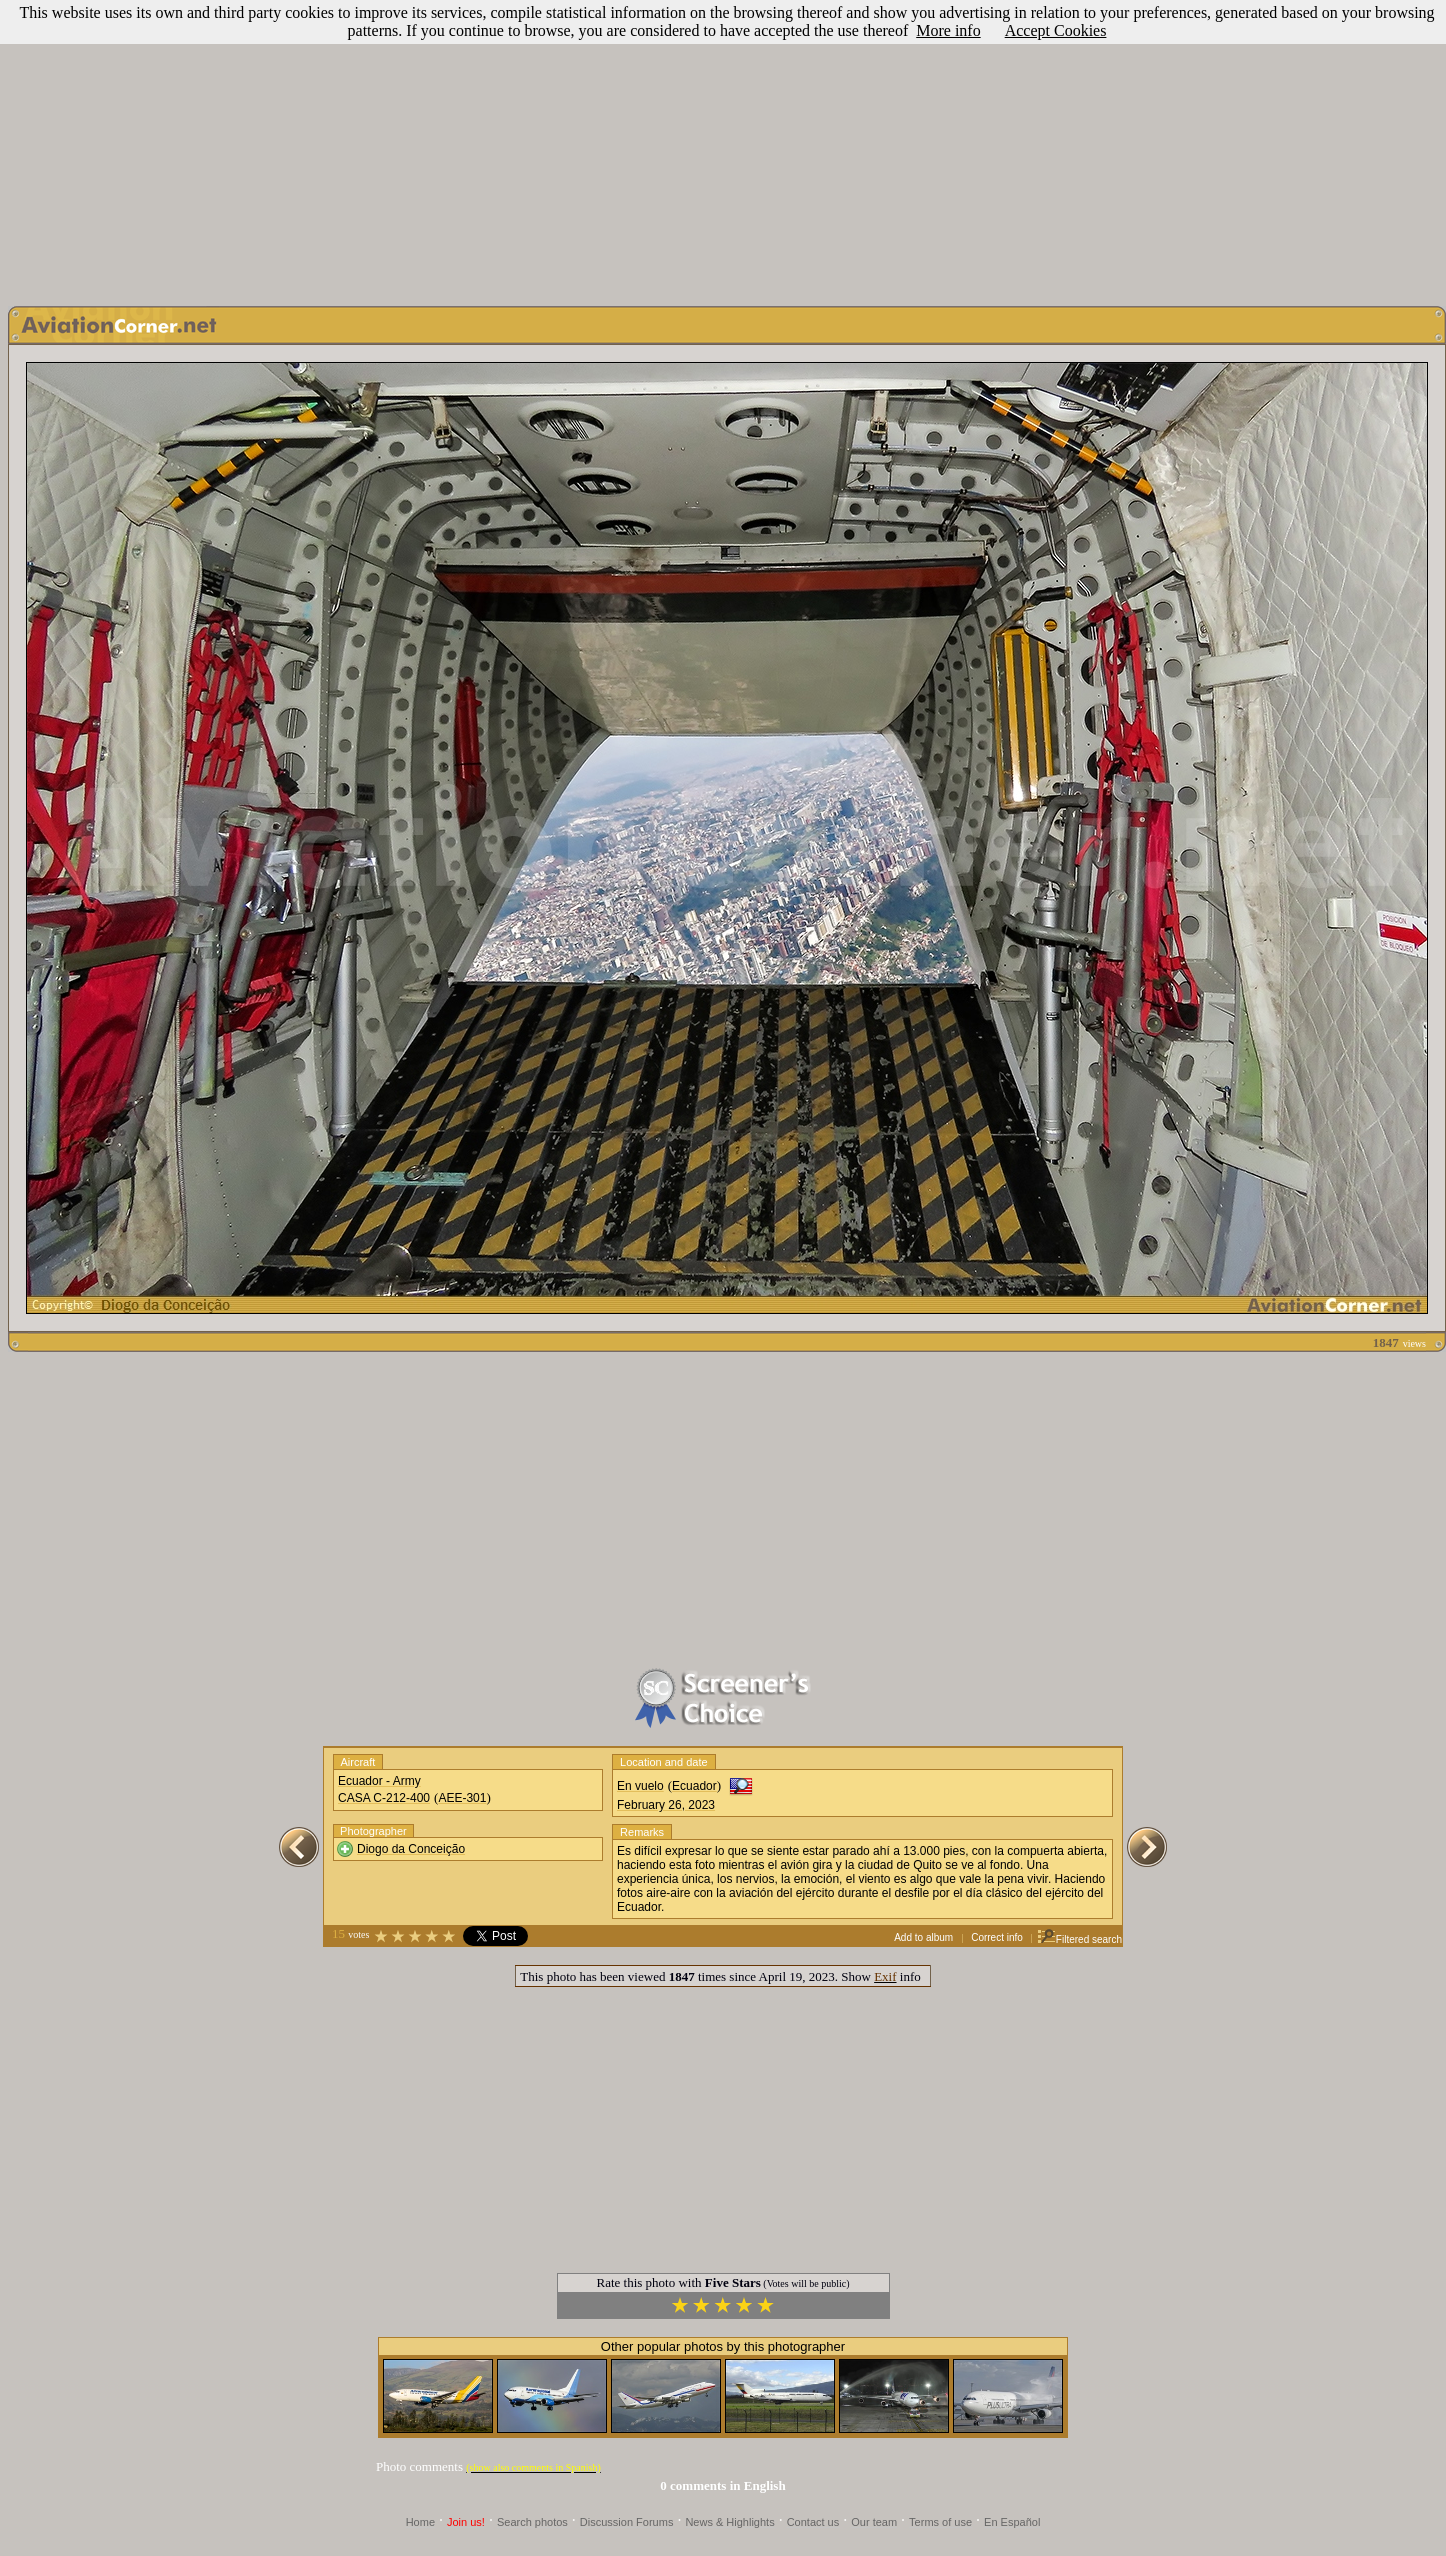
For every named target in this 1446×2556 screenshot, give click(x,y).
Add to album (923, 1937)
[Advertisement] (723, 148)
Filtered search (1079, 1939)
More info (948, 30)
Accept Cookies (1056, 30)
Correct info (997, 1937)
